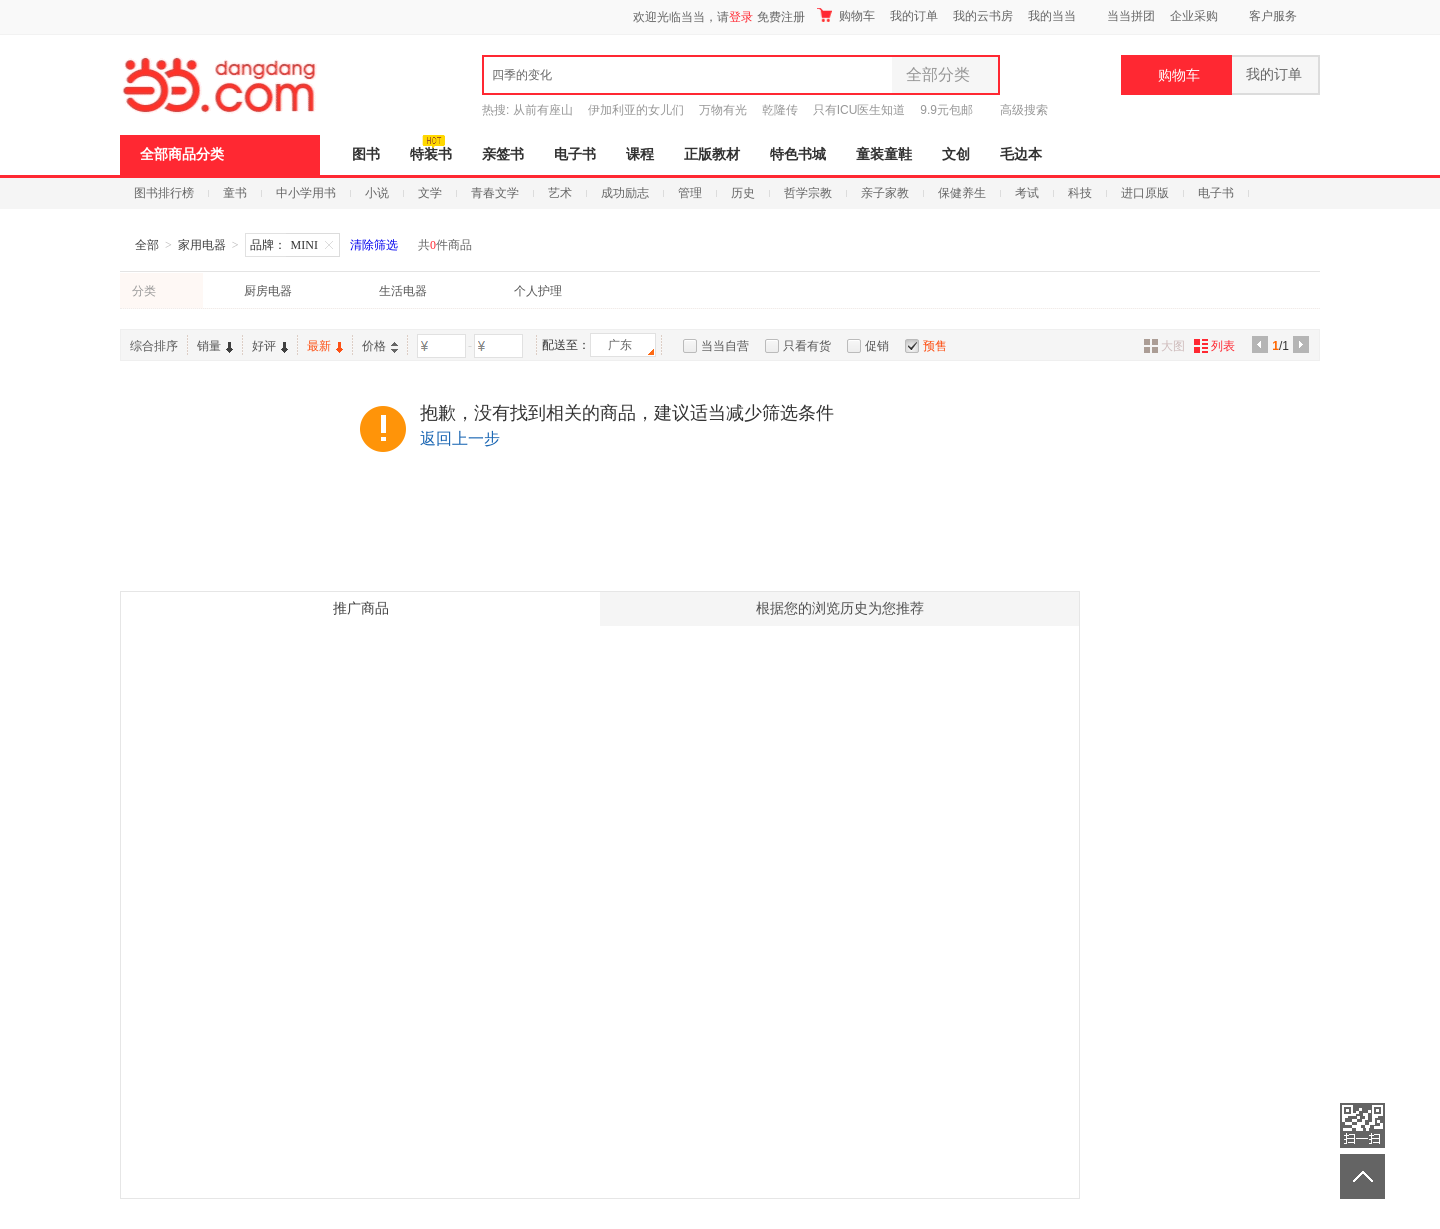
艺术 (560, 193)
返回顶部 (1362, 1176)
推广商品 (361, 608)
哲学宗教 (808, 193)
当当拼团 (1131, 16)
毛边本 (1021, 154)
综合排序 (154, 346)
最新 (325, 346)
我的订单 (914, 16)
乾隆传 (780, 110)
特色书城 (798, 154)
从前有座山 (543, 110)
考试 (1027, 193)
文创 (956, 154)
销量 (215, 346)
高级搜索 (1024, 110)
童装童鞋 (884, 154)
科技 (1080, 193)
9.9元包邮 (946, 110)
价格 (380, 346)
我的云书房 (983, 16)
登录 (741, 17)
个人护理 (538, 291)
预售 (935, 346)
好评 (270, 346)
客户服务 (1273, 16)
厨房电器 (268, 291)
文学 (430, 193)
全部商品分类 (182, 154)
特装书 (431, 154)
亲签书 (503, 154)
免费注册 (781, 17)
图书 (366, 154)
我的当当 (1052, 16)
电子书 (575, 154)
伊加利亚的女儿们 (636, 110)
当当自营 (725, 346)
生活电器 (403, 291)
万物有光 (723, 110)
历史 (743, 193)
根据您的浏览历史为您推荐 (840, 608)
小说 (377, 193)
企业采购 (1194, 16)
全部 (147, 245)
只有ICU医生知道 (859, 110)
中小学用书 (306, 193)
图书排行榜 (164, 193)
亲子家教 (885, 193)
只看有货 (807, 346)
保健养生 (962, 193)
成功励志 (625, 193)
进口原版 (1145, 193)
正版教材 (712, 154)
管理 (690, 193)
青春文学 (495, 193)
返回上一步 (460, 438)
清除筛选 (374, 245)
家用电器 (202, 245)
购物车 (846, 15)
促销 (877, 346)
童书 (235, 193)
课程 (640, 154)
